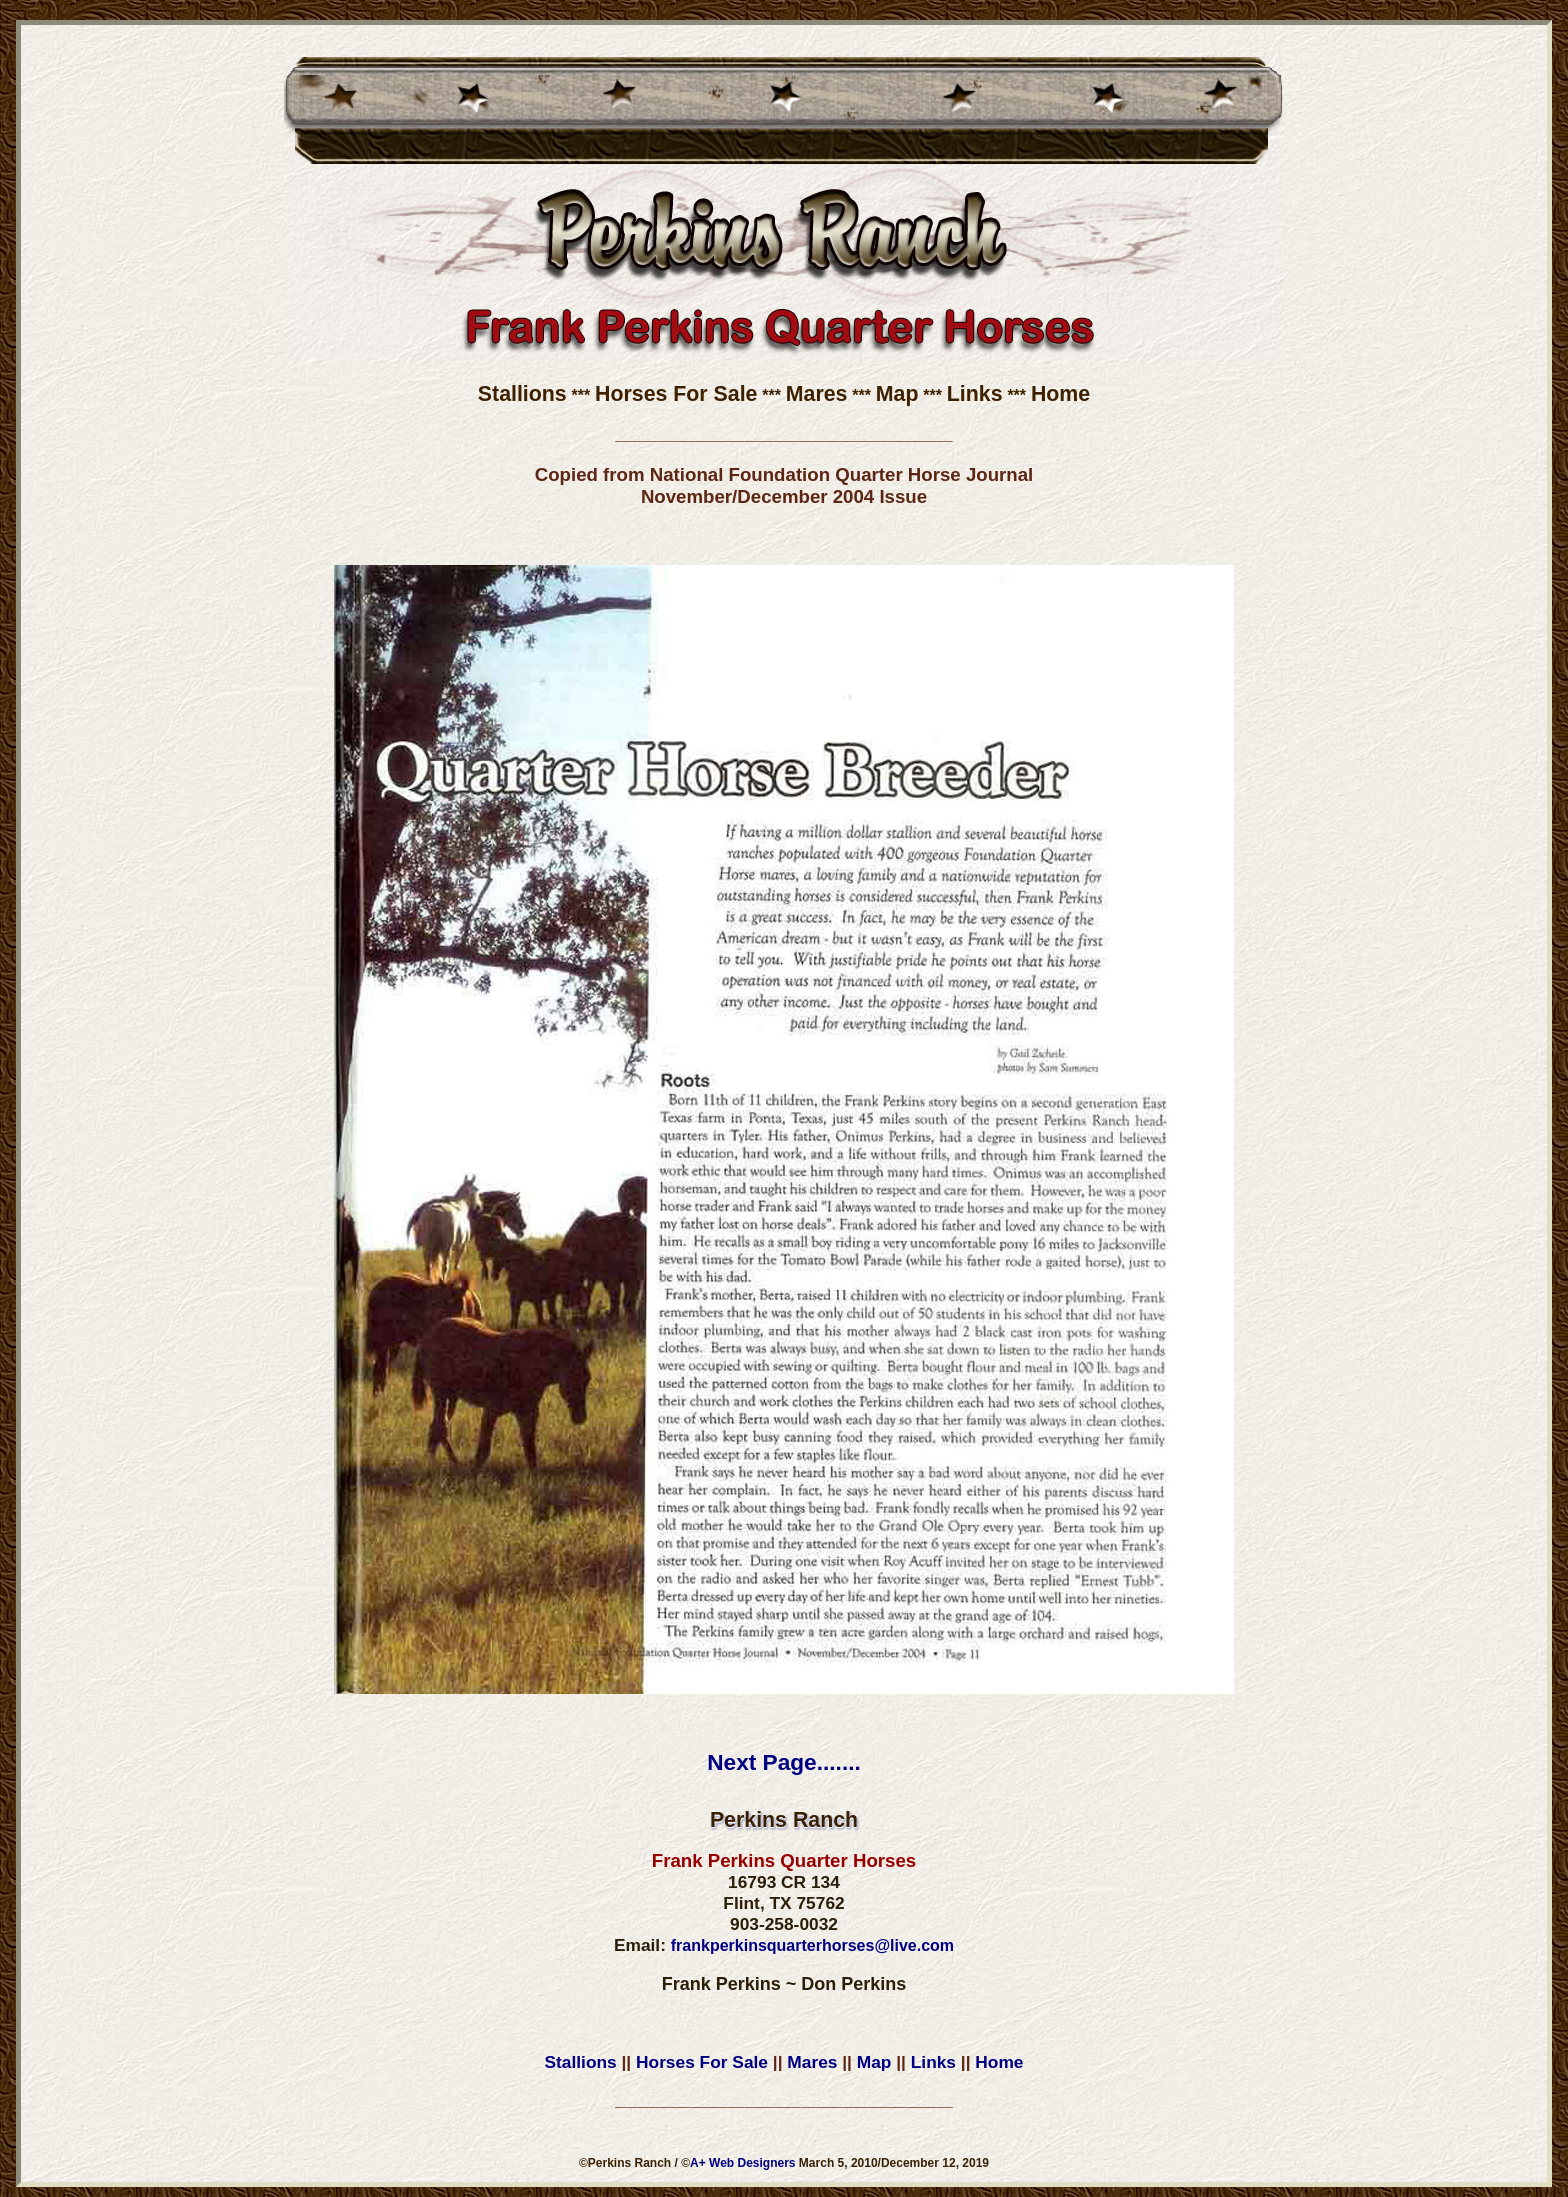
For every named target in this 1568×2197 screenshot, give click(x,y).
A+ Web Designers (742, 2163)
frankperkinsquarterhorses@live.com (812, 1945)
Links (975, 394)
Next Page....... (784, 1762)
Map (897, 394)
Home (1060, 394)
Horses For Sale (676, 394)
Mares (817, 394)
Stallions (522, 394)
